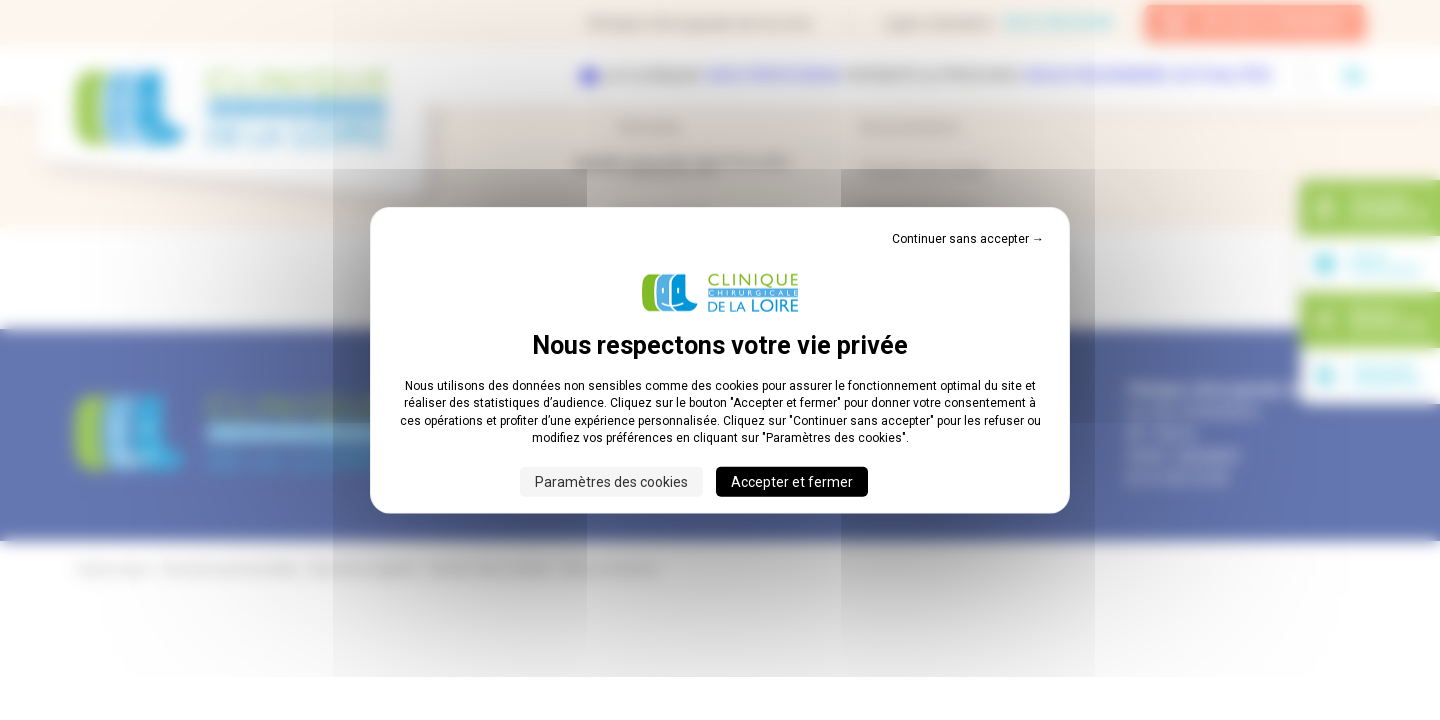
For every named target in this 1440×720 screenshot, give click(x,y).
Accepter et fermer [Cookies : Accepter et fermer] (792, 481)
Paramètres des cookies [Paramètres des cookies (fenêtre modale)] (611, 481)
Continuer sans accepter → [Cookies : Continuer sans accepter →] (968, 239)
